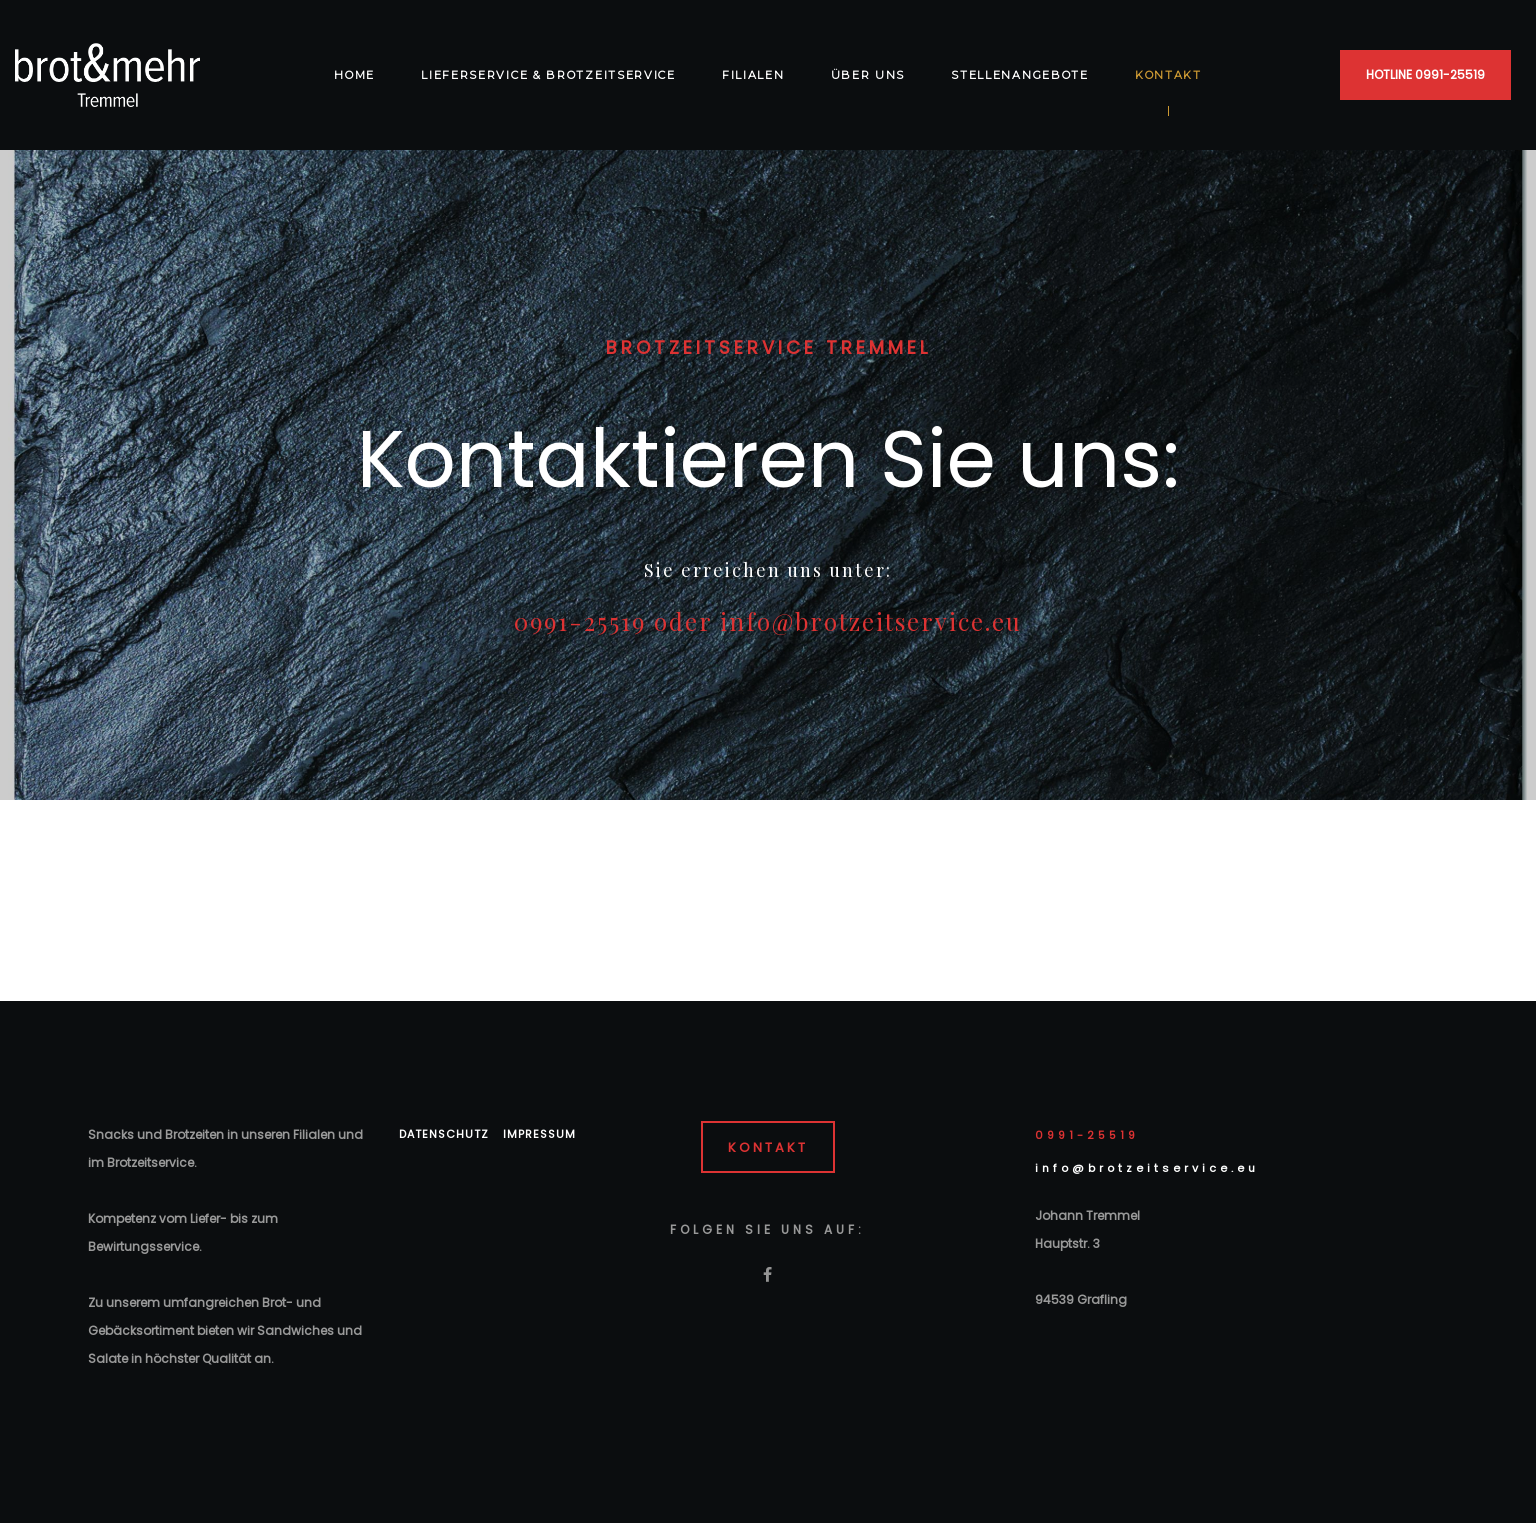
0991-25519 (1087, 1135)
